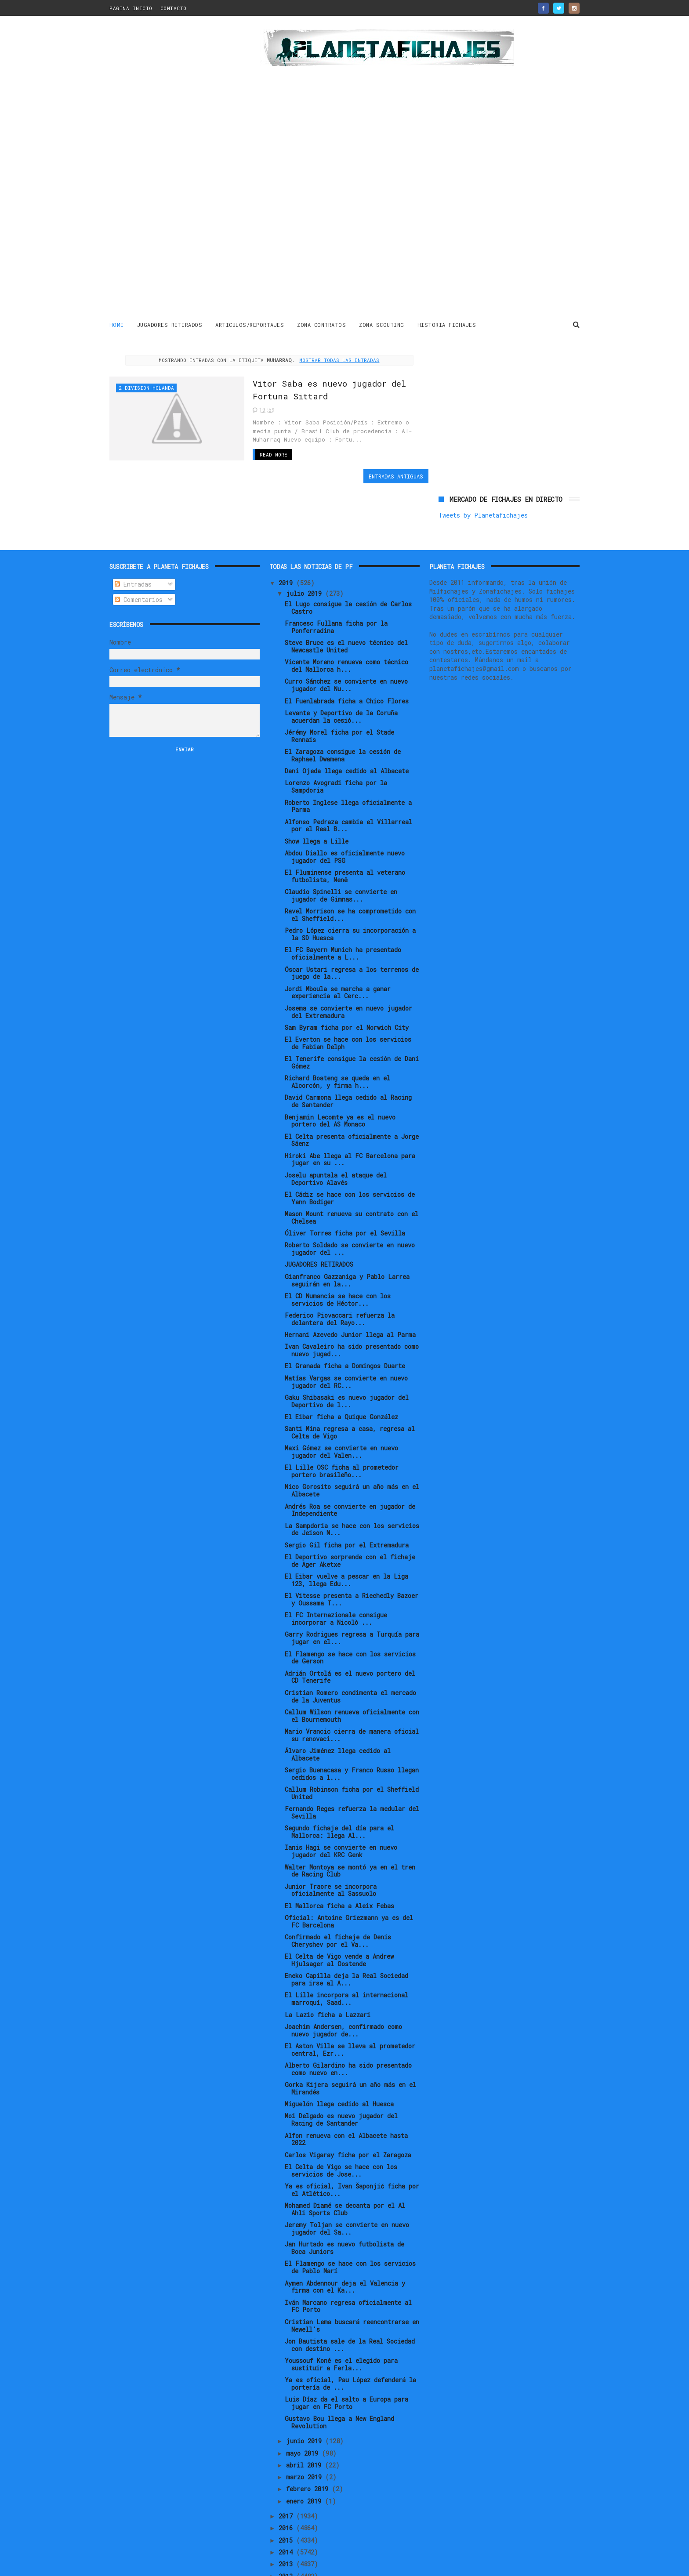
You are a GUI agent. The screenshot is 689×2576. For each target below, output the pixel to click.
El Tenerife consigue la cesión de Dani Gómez (352, 1012)
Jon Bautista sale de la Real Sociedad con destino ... (350, 2295)
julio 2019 (305, 543)
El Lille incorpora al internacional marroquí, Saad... (346, 1948)
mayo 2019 (304, 2403)
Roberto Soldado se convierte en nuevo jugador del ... (350, 1198)
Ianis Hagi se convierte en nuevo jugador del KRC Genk (341, 1801)
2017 (287, 2466)
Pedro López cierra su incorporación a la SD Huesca (350, 884)
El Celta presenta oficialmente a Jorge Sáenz (352, 1090)
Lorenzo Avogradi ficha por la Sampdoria (336, 736)
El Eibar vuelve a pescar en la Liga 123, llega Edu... (346, 1530)
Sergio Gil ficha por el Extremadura (347, 1495)
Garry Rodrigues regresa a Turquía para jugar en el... (352, 1588)
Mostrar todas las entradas (337, 359)
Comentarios (139, 549)
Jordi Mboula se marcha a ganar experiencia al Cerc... (338, 942)
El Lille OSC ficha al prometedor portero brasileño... (342, 1421)
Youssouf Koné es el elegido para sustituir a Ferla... (341, 2314)
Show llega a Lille (316, 791)
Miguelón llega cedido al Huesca (339, 2054)
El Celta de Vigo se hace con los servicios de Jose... (341, 2120)
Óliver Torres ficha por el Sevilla (345, 1183)
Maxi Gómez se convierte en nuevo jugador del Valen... (341, 1401)
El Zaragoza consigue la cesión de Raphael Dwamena (343, 705)
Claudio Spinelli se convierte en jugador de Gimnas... (341, 845)
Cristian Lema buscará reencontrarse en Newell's (352, 2275)
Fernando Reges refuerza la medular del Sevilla (352, 1762)
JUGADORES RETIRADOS (170, 324)
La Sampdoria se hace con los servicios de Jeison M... (352, 1479)
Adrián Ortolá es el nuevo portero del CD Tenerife (350, 1627)
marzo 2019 (305, 2427)
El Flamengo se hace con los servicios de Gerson (350, 1608)
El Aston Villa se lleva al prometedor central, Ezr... (350, 1999)
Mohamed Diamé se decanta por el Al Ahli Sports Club (345, 2159)
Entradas (133, 534)
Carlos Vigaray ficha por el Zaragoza (348, 2105)
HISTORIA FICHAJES (446, 324)
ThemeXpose (161, 2565)
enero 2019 (305, 2451)
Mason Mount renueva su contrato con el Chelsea (351, 1167)
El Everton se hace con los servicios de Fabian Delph (348, 993)
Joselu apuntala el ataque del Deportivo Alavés (336, 1129)
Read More (266, 454)
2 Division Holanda (146, 387)
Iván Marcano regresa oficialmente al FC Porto (348, 2256)
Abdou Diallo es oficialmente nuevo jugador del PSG (345, 807)
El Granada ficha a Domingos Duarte (345, 1316)
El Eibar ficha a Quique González (341, 1366)
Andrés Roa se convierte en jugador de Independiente (350, 1460)
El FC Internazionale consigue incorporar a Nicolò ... (336, 1568)
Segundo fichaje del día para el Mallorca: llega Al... (339, 1782)
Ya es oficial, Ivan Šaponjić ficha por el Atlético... (352, 2140)
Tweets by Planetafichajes (483, 374)
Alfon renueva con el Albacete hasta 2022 (346, 2089)
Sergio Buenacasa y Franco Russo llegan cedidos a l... (352, 1724)
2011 (287, 2538)
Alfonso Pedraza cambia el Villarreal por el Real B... (348, 775)
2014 (287, 2502)
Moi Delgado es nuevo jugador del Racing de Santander (341, 2070)
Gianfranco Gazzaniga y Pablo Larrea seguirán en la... (347, 1230)
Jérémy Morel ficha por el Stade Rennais (339, 686)
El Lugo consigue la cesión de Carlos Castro (348, 557)
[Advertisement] (172, 169)
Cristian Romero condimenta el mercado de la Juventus (350, 1646)
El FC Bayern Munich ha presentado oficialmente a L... (343, 903)
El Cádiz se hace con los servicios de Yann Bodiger (350, 1148)
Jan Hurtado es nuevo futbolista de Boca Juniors (344, 2198)
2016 (287, 2478)
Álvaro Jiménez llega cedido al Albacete (338, 1704)
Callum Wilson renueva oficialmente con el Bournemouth (352, 1666)
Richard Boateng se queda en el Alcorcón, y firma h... (337, 1032)
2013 (287, 2514)
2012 (287, 2526)
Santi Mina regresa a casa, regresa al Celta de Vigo (350, 1382)
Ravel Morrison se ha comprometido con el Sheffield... (350, 865)
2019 (287, 533)
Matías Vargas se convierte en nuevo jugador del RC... (346, 1332)
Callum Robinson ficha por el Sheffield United (352, 1743)
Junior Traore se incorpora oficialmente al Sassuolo (331, 1840)
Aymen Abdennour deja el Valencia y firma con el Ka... (345, 2237)
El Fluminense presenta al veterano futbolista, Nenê (345, 826)
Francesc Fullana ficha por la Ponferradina (336, 577)
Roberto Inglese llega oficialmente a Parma (348, 756)
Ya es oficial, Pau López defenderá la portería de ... (350, 2333)
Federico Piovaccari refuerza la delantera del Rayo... (340, 1269)
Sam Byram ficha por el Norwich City (347, 977)
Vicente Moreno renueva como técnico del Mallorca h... (346, 615)
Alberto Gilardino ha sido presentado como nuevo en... (348, 2019)
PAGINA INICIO (130, 8)
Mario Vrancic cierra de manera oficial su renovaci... (352, 1685)
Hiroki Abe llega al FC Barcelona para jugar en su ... (350, 1109)
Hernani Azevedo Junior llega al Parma (350, 1284)
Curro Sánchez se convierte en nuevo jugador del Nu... (346, 635)
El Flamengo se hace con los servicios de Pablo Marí (350, 2217)
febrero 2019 (309, 2439)
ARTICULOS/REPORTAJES (250, 324)
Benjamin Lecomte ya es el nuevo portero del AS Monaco (340, 1071)
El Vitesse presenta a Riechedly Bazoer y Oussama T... (351, 1549)
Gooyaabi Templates (263, 2565)
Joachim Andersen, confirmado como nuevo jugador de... (343, 1980)
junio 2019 (305, 2391)
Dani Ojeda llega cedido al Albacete (347, 721)
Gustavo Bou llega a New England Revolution (339, 2372)
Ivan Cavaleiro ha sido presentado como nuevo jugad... (352, 1300)
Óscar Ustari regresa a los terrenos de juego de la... (352, 923)
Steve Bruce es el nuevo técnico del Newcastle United (346, 596)
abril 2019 (305, 2415)
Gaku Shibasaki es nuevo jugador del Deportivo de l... (347, 1351)
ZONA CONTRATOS (321, 324)
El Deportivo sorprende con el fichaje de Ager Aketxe (350, 1510)
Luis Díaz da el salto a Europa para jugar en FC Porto (346, 2353)
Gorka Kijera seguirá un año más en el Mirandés (350, 2038)
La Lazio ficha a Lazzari (327, 1964)
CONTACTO (173, 8)
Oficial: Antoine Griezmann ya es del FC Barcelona (349, 1871)
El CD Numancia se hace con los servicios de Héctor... (338, 1249)
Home (116, 324)
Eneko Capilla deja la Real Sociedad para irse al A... (346, 1929)
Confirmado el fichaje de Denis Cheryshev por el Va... (338, 1890)
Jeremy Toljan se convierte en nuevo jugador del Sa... (347, 2178)
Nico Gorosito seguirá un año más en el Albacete (352, 1441)
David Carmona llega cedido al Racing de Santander (348, 1051)
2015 (287, 2490)
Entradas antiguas (390, 475)
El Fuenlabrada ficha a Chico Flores (347, 651)
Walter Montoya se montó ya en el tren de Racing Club (350, 1821)
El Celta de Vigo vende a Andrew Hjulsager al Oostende (339, 1910)
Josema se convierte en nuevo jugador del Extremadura (348, 962)
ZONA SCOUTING (382, 324)
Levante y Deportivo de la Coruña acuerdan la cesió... (341, 666)
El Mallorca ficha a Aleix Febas (339, 1855)
